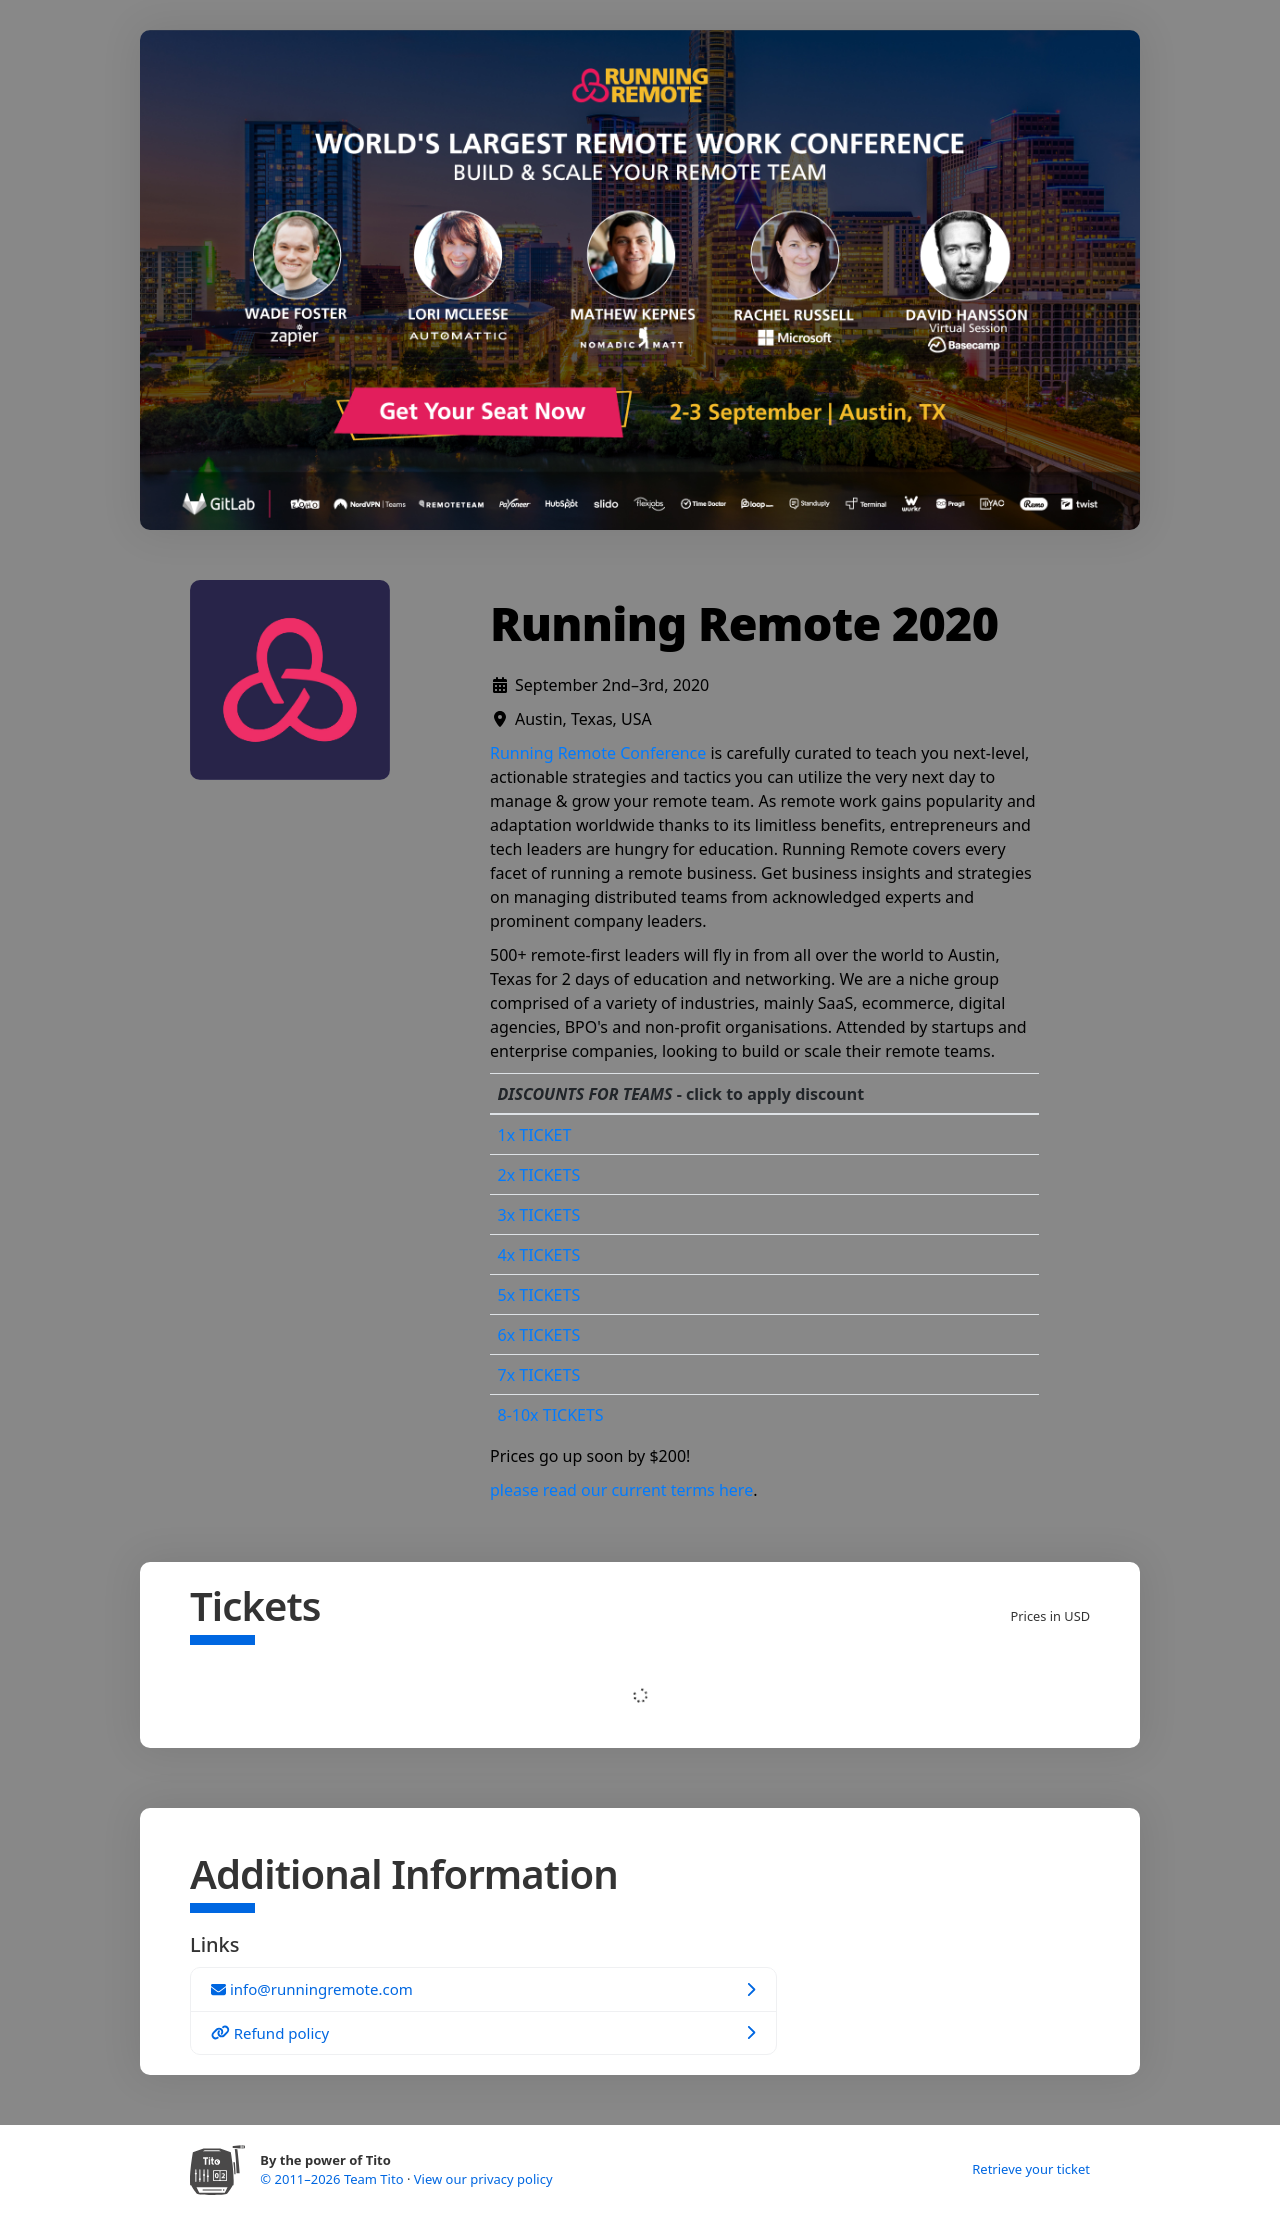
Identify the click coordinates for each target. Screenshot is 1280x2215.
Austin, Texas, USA (583, 719)
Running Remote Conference (598, 753)
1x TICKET (535, 1135)
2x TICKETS (539, 1175)
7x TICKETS (539, 1375)
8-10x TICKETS (551, 1415)
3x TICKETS (539, 1215)
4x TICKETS (539, 1255)
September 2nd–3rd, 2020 (612, 685)
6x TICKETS (539, 1335)
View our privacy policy (483, 2179)
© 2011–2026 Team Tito (333, 2179)
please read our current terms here (621, 1490)
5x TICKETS (539, 1295)
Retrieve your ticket (1031, 2169)
